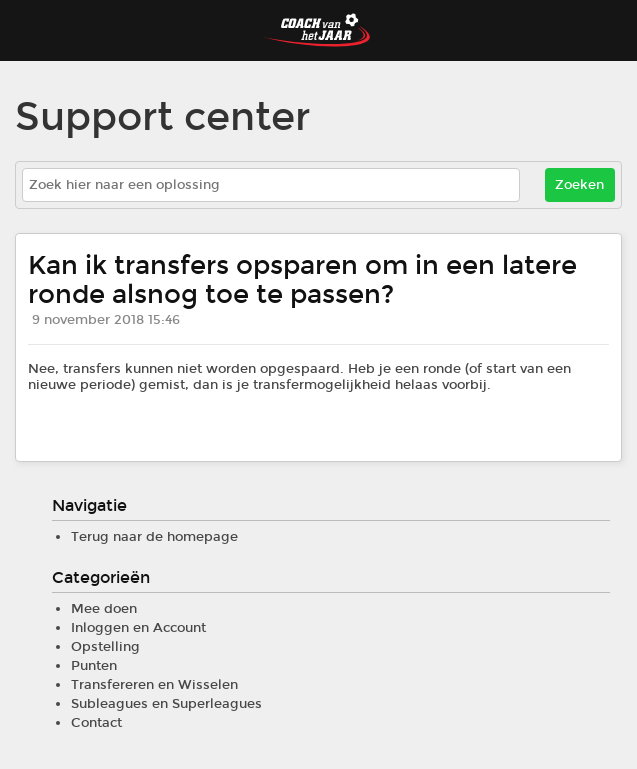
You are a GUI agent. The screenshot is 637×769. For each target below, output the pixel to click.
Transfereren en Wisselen (154, 685)
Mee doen (104, 609)
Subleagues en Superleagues (166, 704)
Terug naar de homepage (154, 537)
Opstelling (105, 647)
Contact (96, 723)
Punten (94, 666)
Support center (162, 117)
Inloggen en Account (138, 628)
